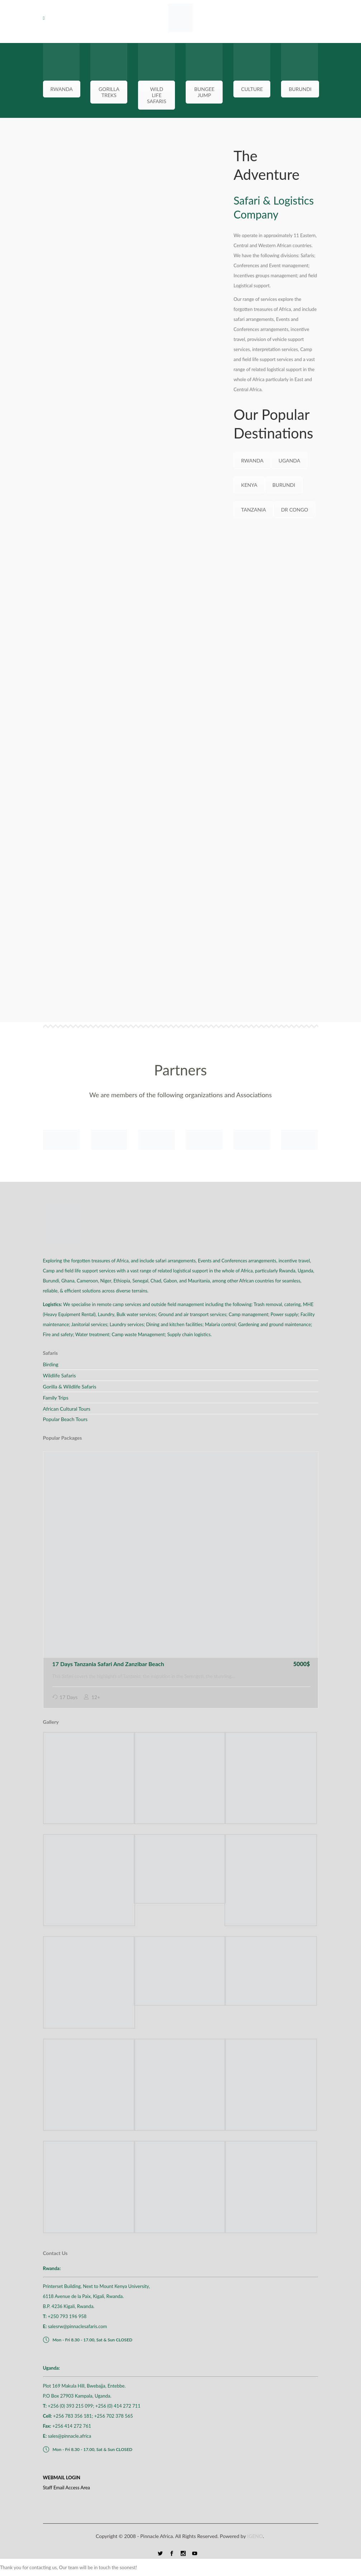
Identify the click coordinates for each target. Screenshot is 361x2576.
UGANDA (289, 460)
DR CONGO (294, 510)
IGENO (255, 2536)
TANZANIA (253, 510)
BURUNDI (300, 89)
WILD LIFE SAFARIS (156, 95)
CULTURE (252, 89)
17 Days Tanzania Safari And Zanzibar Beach (108, 1663)
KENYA (249, 485)
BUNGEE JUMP (204, 92)
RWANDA (62, 89)
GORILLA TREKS (109, 92)
